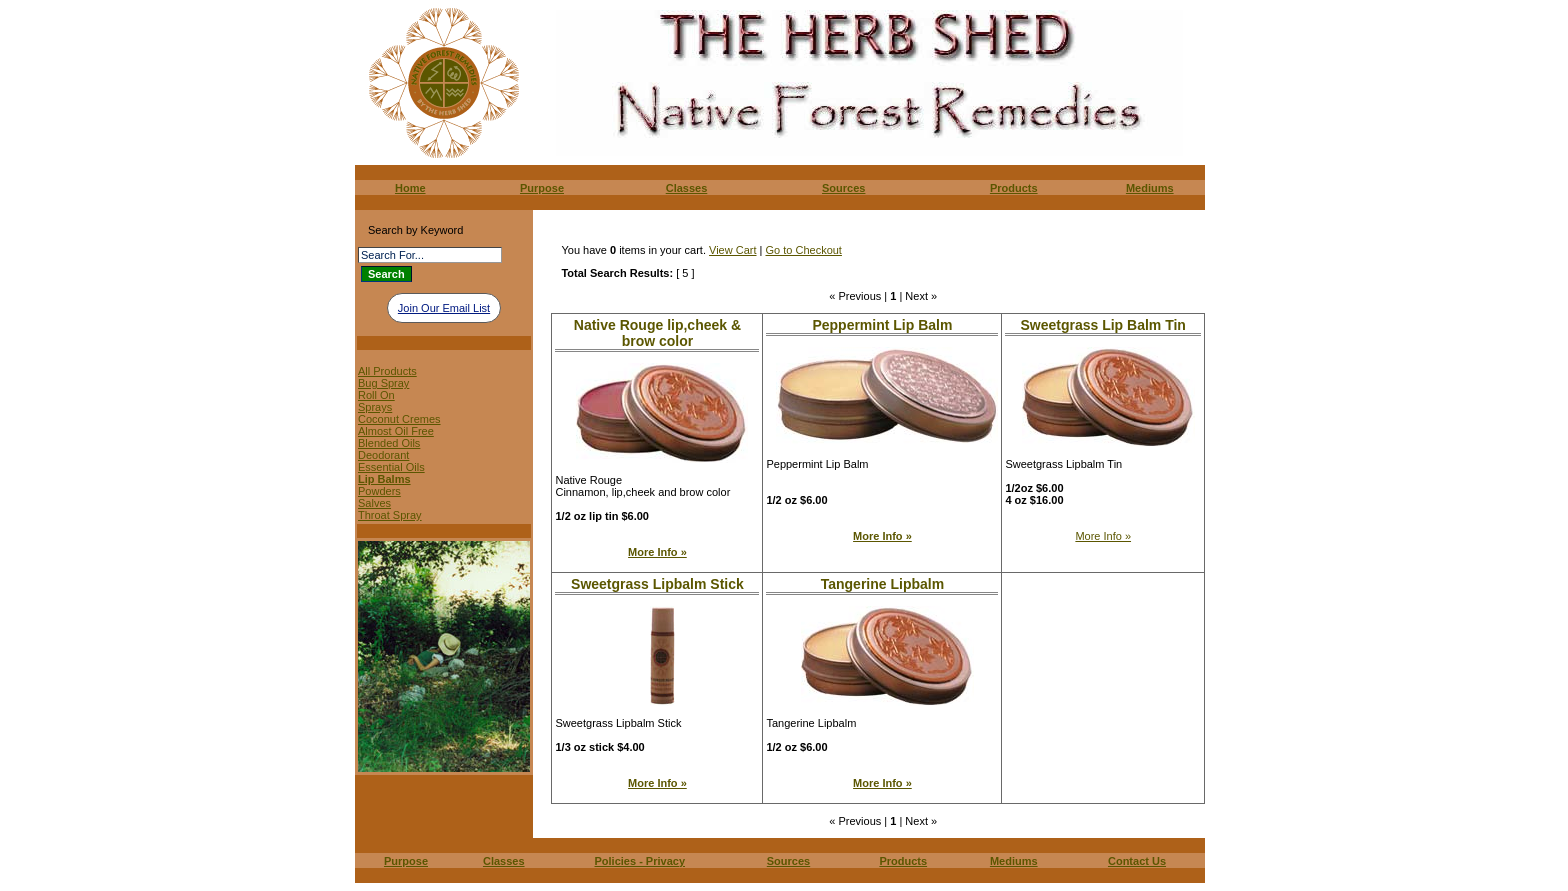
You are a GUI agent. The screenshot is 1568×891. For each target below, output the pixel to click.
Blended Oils (389, 443)
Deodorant (383, 455)
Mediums (1150, 188)
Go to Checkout (804, 250)
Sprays (375, 407)
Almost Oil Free (396, 431)
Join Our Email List (444, 308)
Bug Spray (383, 383)
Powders (379, 491)
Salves (374, 503)
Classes (687, 188)
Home (410, 188)
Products (1014, 188)
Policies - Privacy (640, 861)
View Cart (732, 250)
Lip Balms (384, 479)
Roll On (376, 395)
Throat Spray (390, 515)
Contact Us (1137, 861)
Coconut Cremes (399, 419)
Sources (843, 188)
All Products (387, 371)
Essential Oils (391, 467)
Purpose (542, 188)
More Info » (657, 552)
